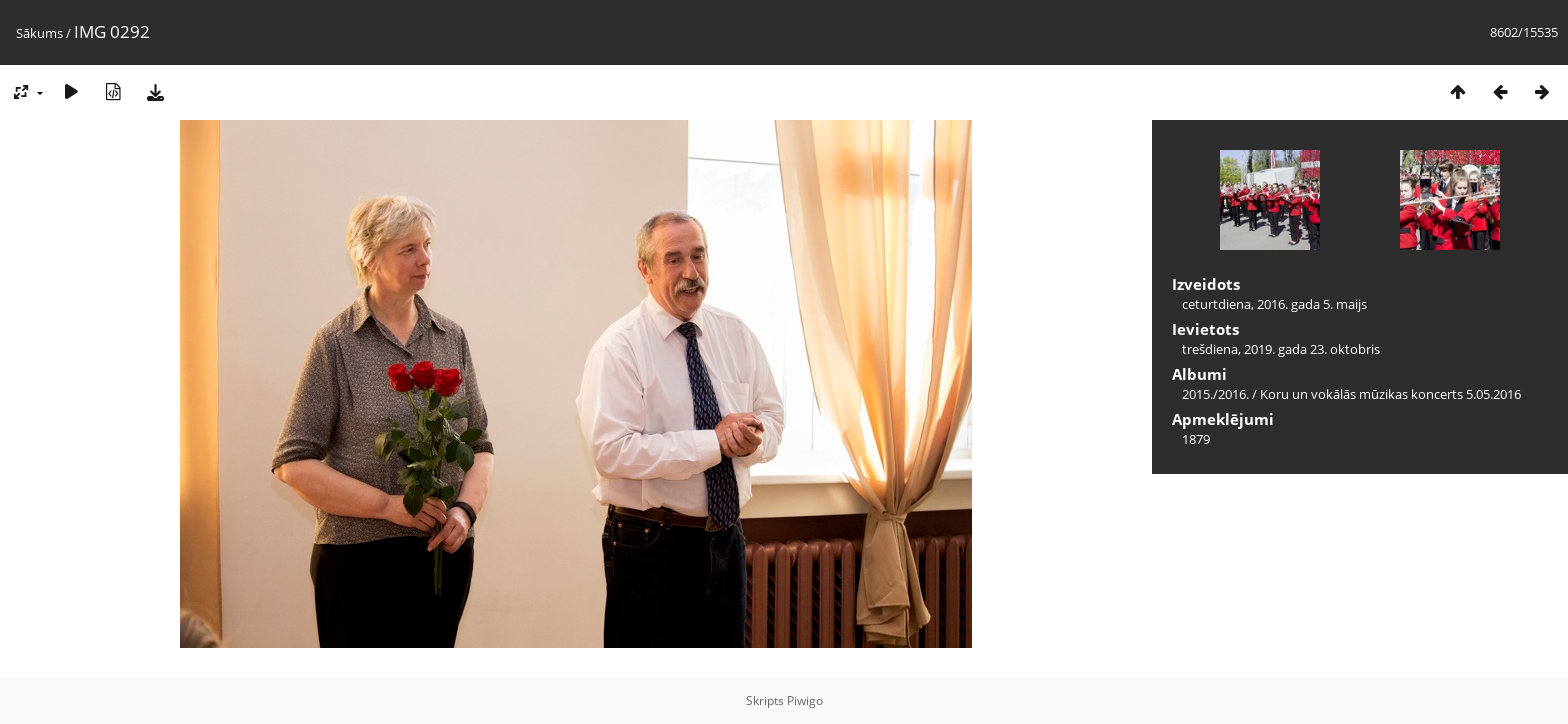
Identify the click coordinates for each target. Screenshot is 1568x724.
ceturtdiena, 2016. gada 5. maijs (1274, 304)
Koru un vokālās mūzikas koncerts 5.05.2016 (1390, 394)
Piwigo (805, 700)
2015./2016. (1215, 394)
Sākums (39, 33)
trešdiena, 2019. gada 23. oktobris (1281, 349)
